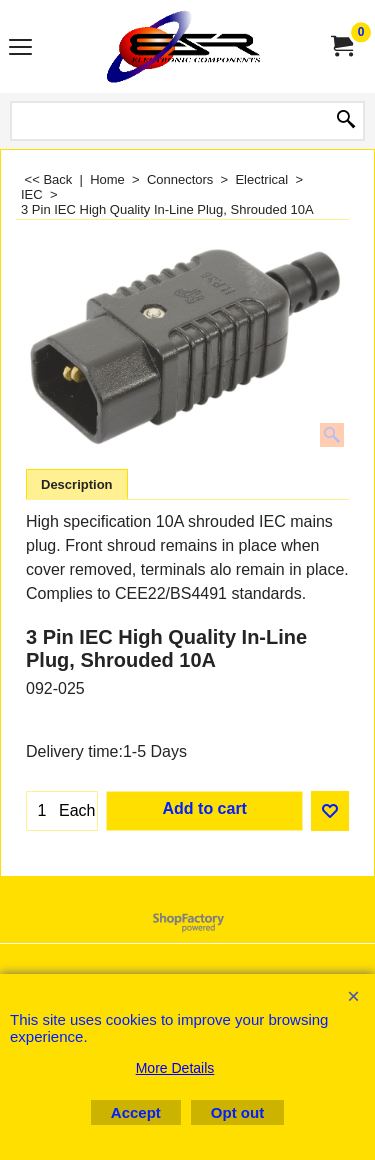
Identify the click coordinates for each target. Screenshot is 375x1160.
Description (77, 484)
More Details (175, 1068)
